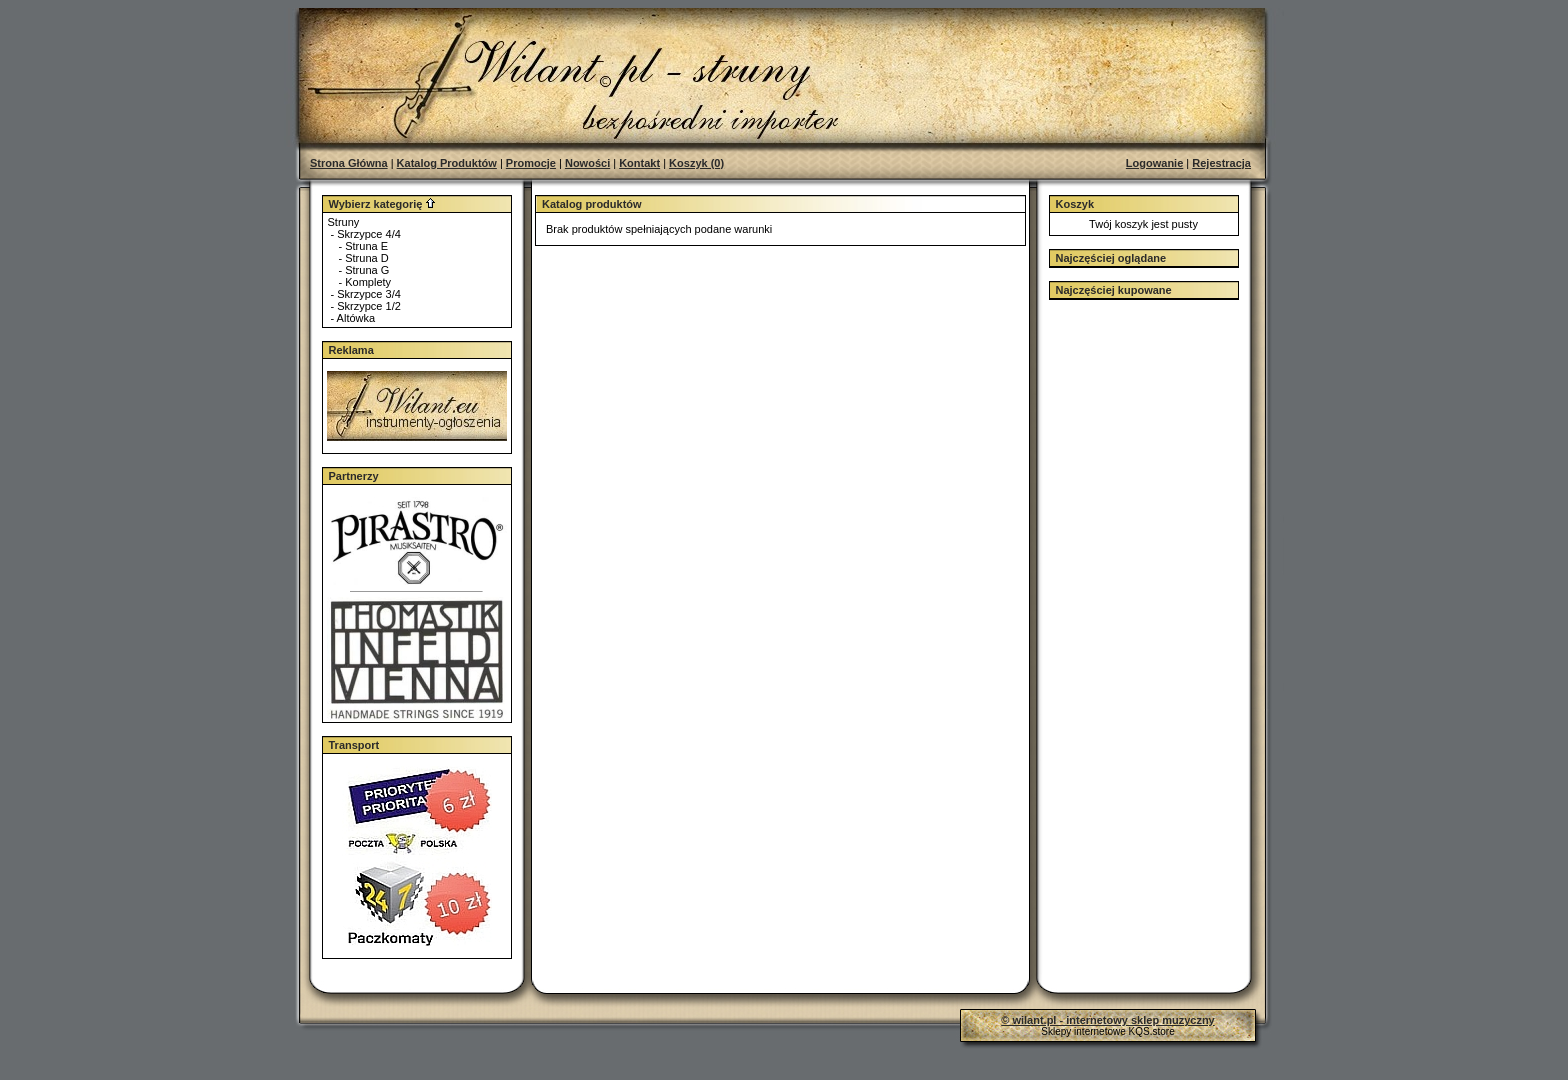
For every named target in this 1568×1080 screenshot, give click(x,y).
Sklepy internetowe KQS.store (1107, 1031)
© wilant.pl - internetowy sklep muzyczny (1107, 1020)
